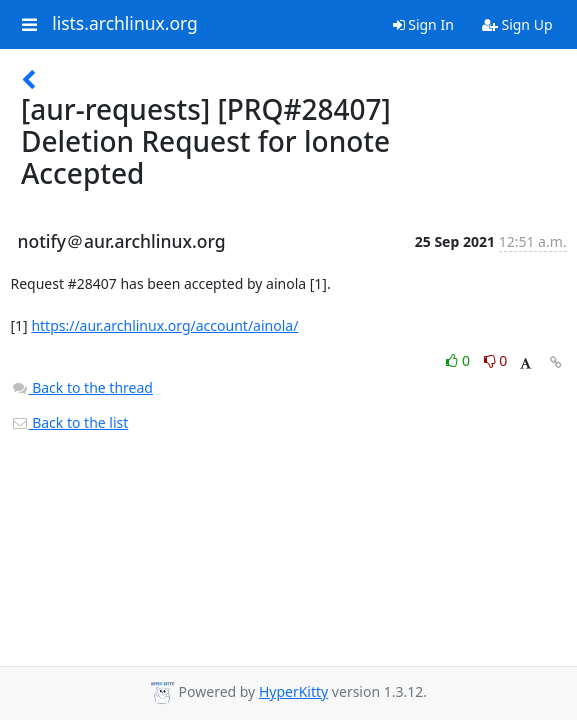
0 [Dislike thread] (496, 360)
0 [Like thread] (459, 360)
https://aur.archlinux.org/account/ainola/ (164, 325)
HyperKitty (293, 691)
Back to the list (70, 422)
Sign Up (517, 24)
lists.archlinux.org (125, 24)
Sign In (423, 24)
